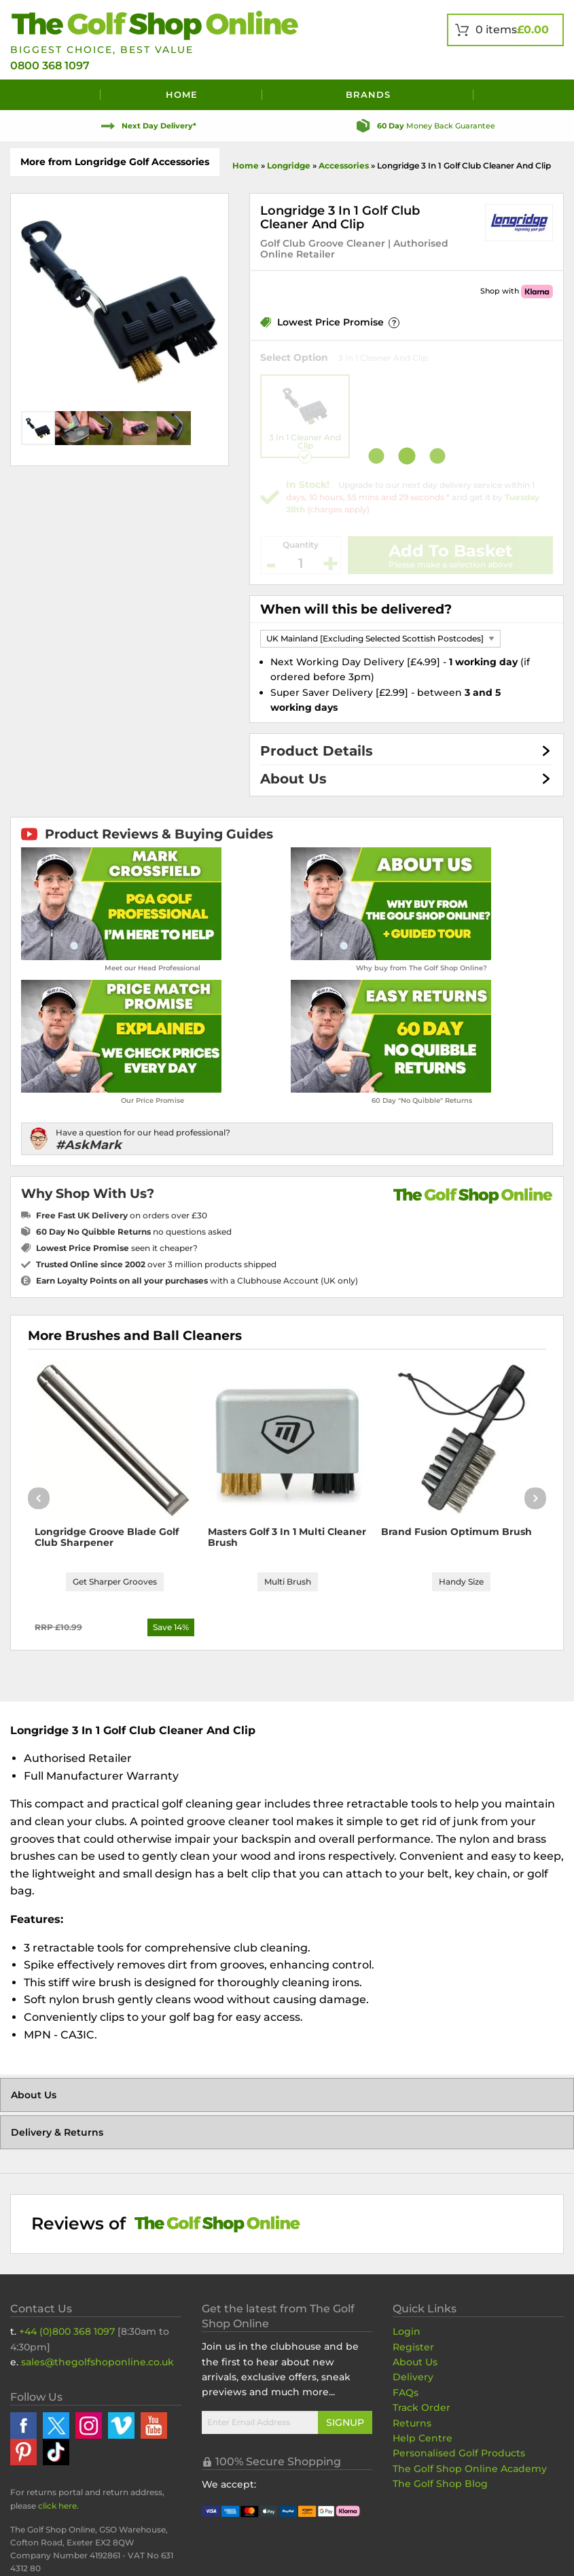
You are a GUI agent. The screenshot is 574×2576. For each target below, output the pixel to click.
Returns (412, 2423)
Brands (368, 94)
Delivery (413, 2377)
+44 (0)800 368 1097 (67, 2331)
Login (406, 2331)
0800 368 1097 (50, 65)
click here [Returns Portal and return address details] (57, 2506)
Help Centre (422, 2438)
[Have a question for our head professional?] (287, 1139)
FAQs (405, 2392)
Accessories (344, 165)
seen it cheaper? (117, 1248)
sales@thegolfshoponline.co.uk (97, 2362)
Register (413, 2347)
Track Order (421, 2407)
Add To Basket (450, 551)
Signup (345, 2422)
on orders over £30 (121, 1215)
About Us (293, 779)
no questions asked (134, 1232)
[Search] (518, 95)
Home (182, 94)
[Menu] (55, 95)
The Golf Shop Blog (440, 2483)
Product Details (316, 751)
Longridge (288, 165)
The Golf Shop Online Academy (470, 2469)
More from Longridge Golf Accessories (114, 162)
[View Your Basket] (505, 30)
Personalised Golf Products (459, 2453)
